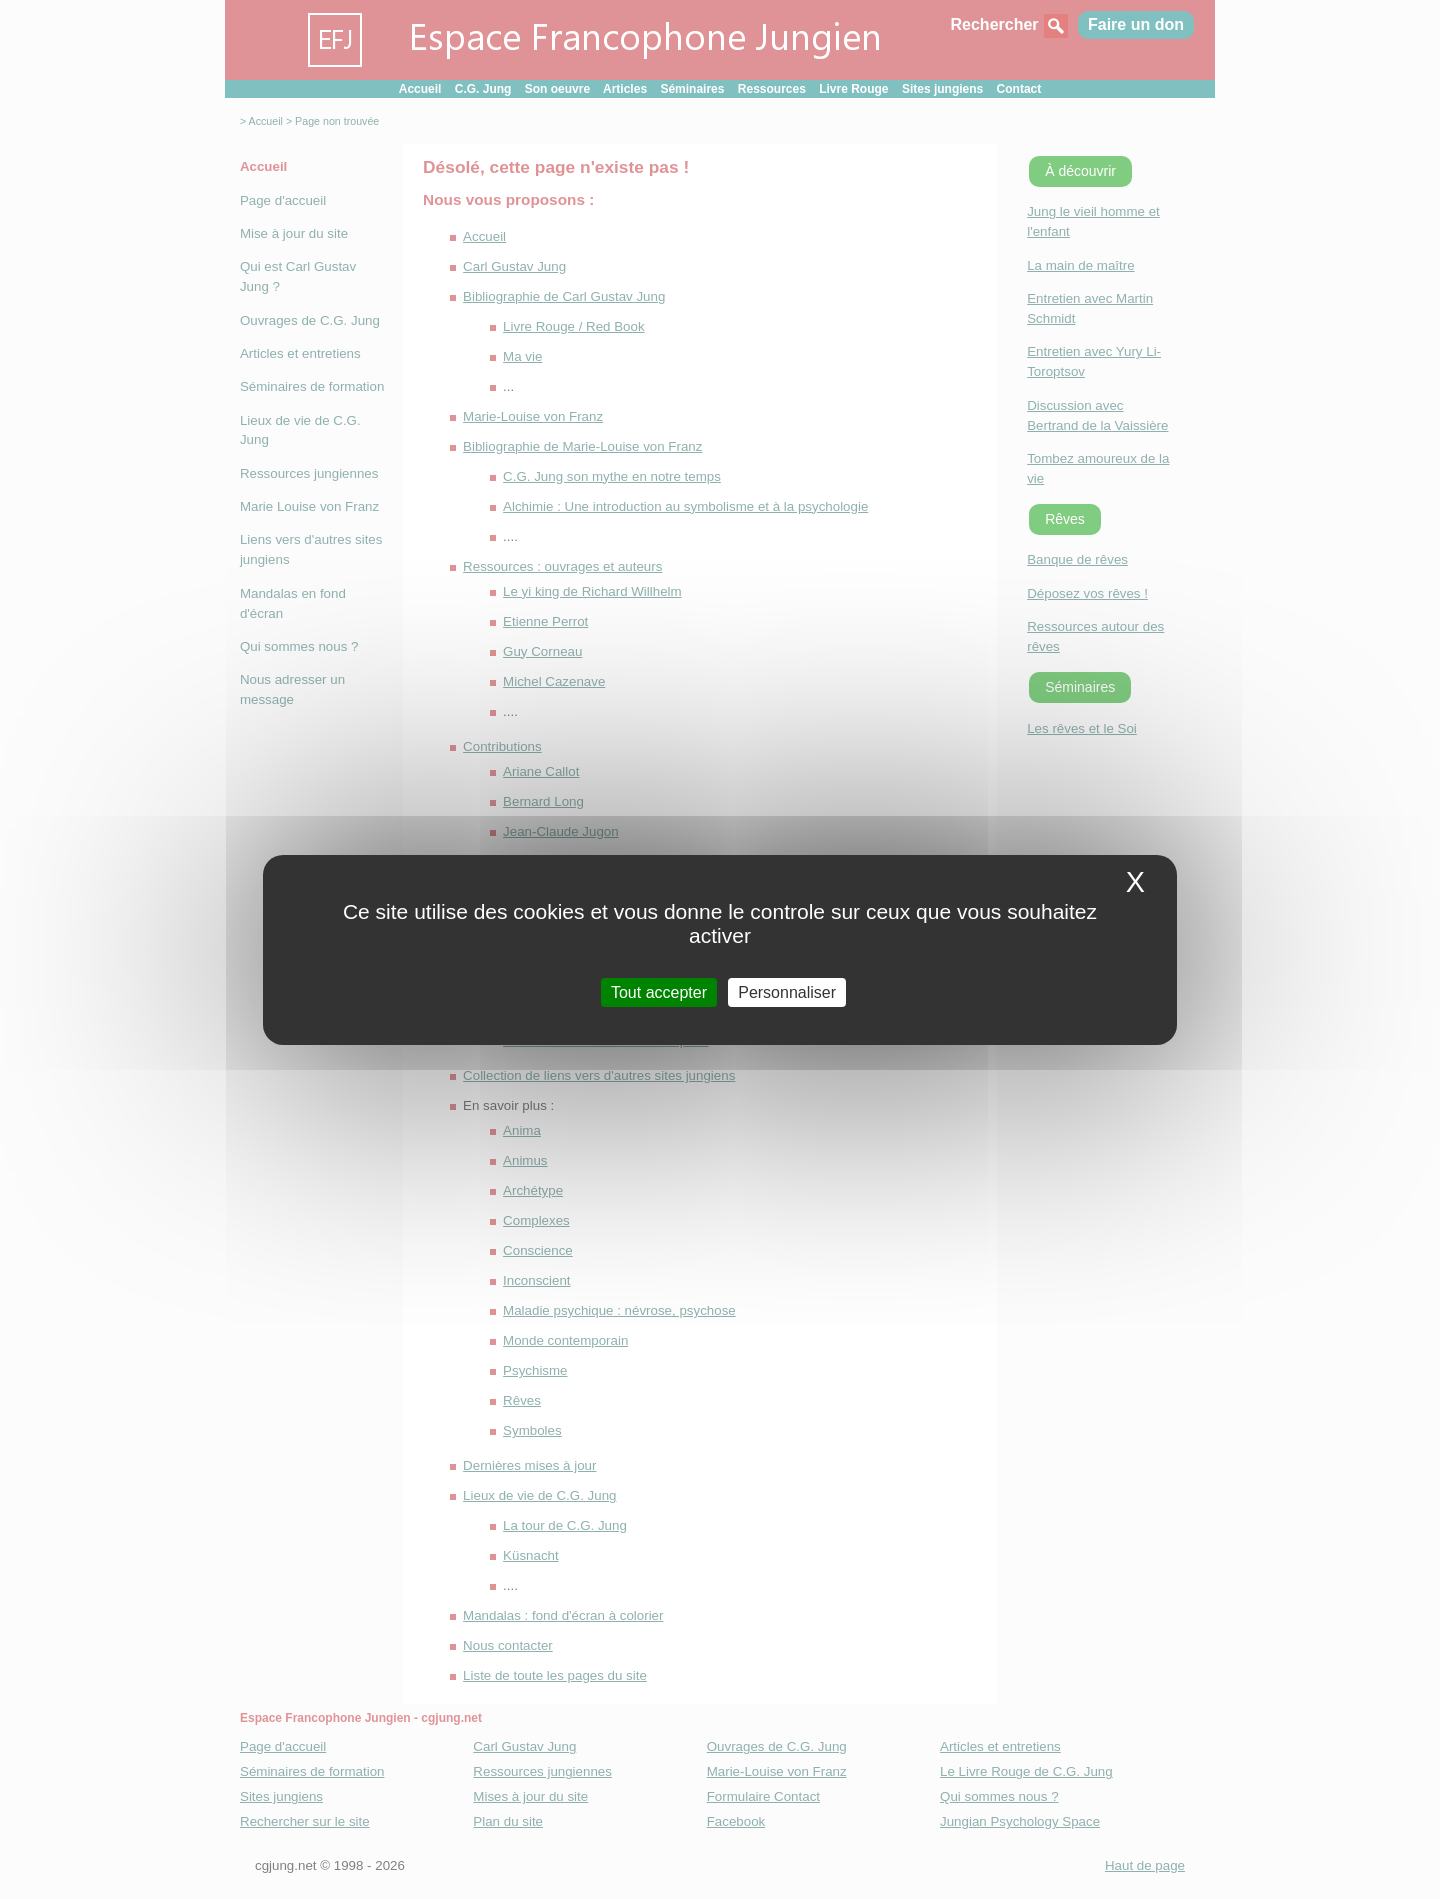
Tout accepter (659, 991)
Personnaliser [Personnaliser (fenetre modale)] (787, 991)
